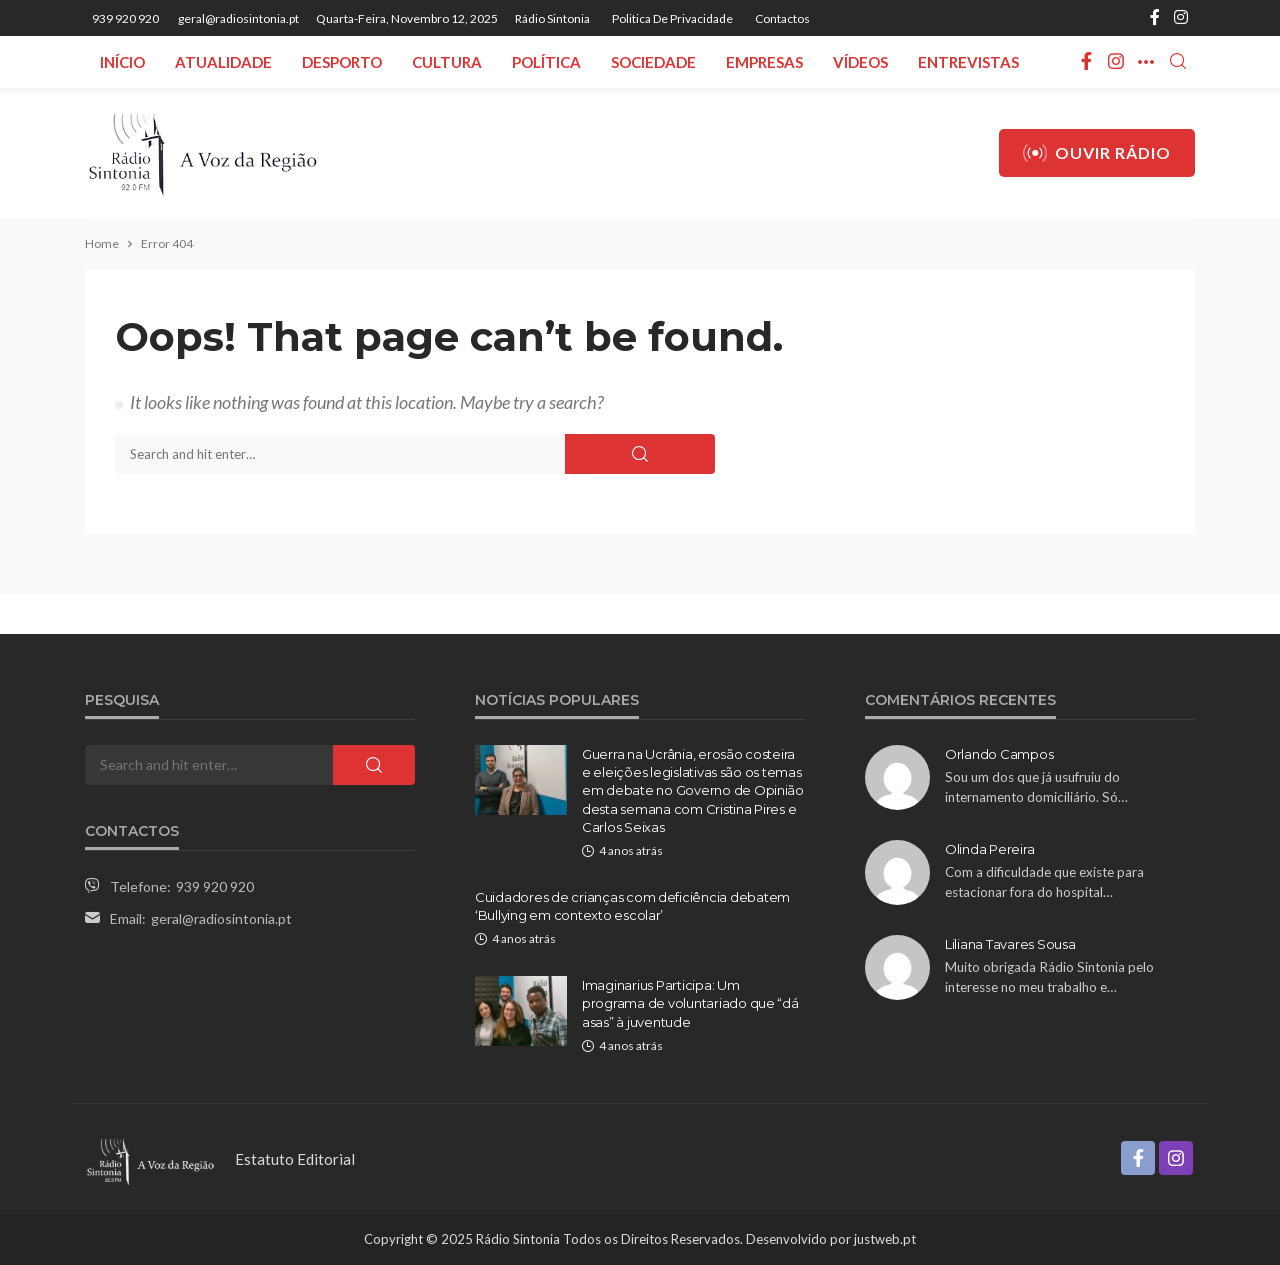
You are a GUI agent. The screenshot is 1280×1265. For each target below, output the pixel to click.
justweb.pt (885, 1239)
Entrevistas (968, 62)
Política (546, 62)
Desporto (342, 62)
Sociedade (653, 62)
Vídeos (860, 62)
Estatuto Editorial (295, 1159)
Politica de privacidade (672, 18)
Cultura (447, 62)
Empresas (764, 62)
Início (122, 62)
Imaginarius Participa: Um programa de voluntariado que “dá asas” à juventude (690, 1003)
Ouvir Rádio (1097, 153)
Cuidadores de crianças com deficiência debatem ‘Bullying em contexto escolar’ (632, 906)
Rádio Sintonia (552, 18)
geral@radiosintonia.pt (221, 918)
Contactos (782, 18)
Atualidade (223, 62)
